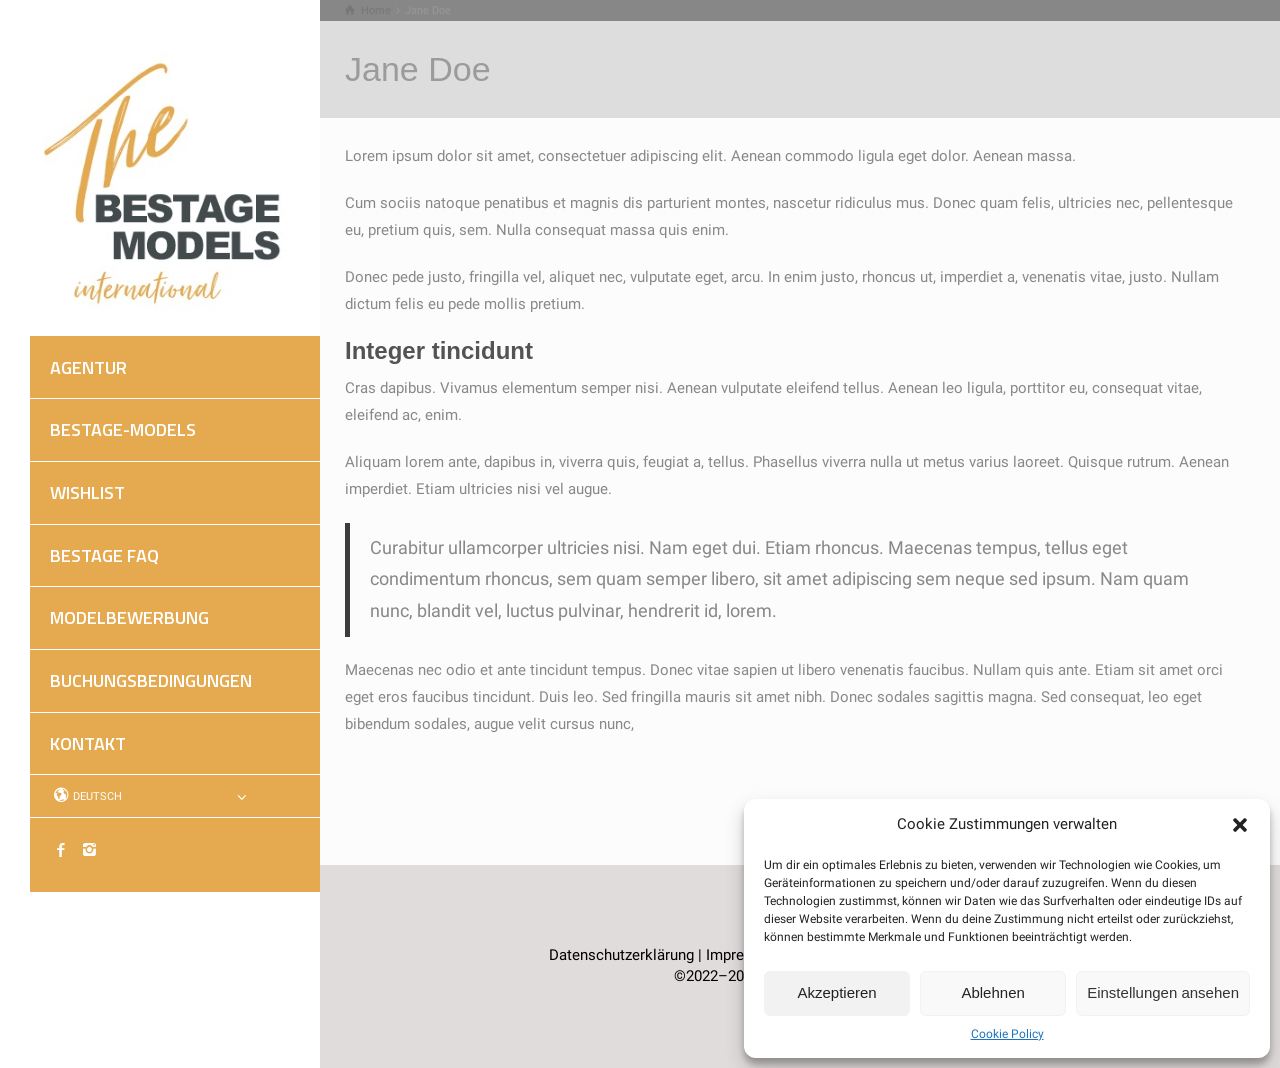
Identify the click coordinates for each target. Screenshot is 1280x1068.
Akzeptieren (836, 992)
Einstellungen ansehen (1163, 992)
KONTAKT (88, 743)
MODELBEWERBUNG (129, 617)
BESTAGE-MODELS (123, 429)
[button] (1240, 825)
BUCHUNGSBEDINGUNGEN (151, 680)
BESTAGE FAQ (104, 555)
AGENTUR (88, 367)
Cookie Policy (1007, 1034)
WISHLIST (87, 492)
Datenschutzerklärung (621, 955)
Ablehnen (992, 992)
